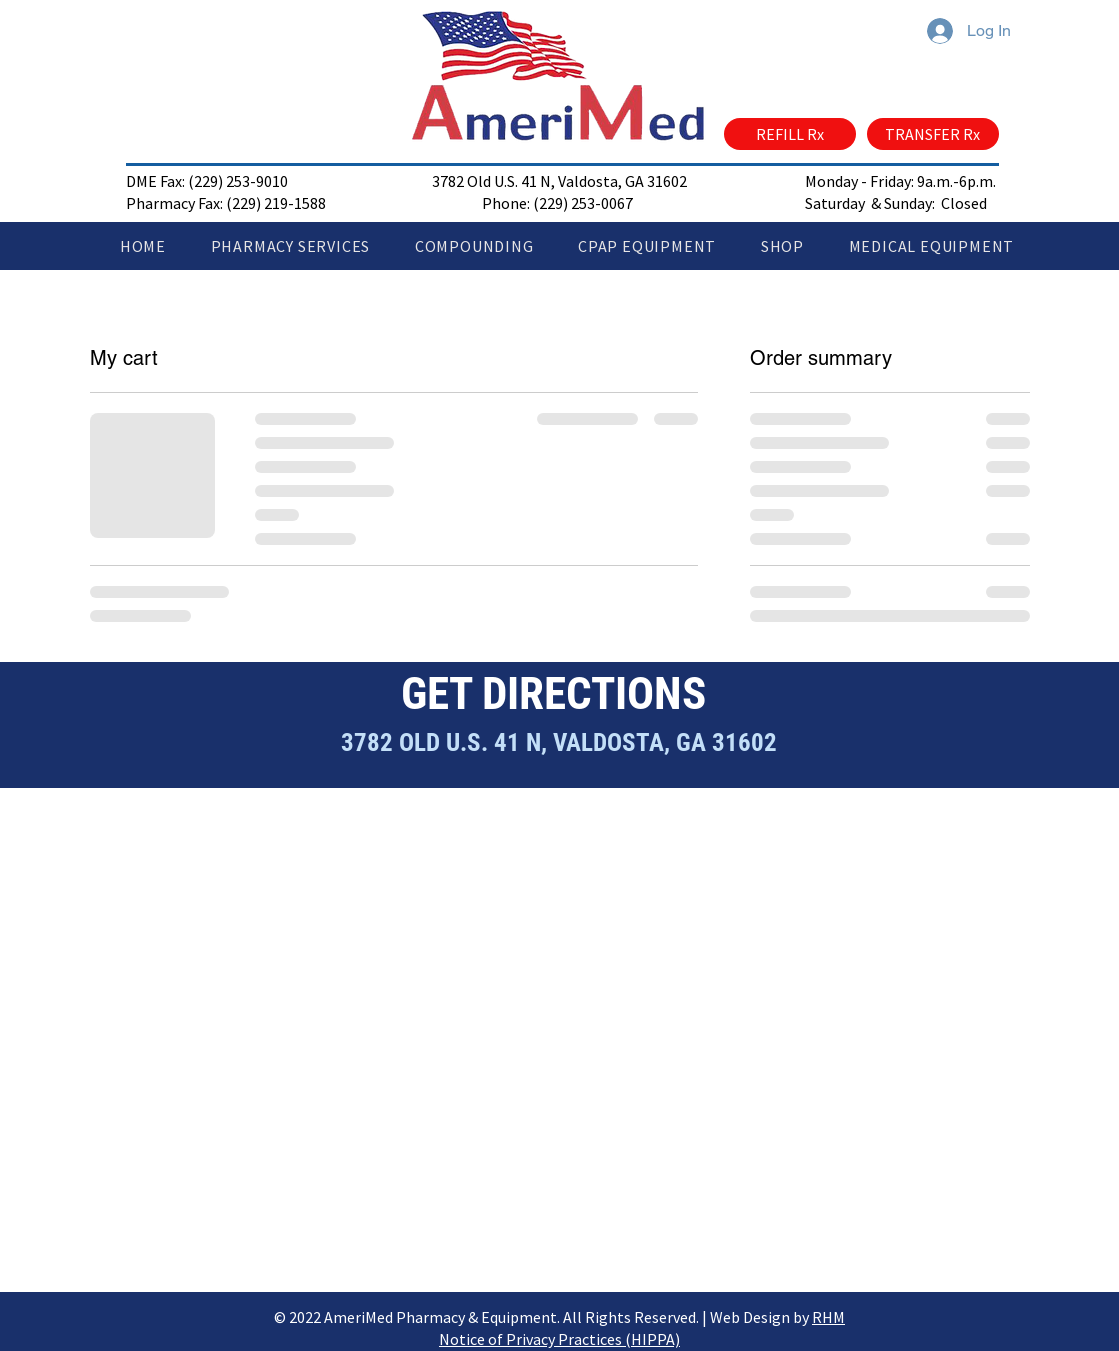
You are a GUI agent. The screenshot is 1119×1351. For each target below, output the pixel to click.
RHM (828, 1317)
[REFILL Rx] (790, 134)
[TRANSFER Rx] (933, 134)
